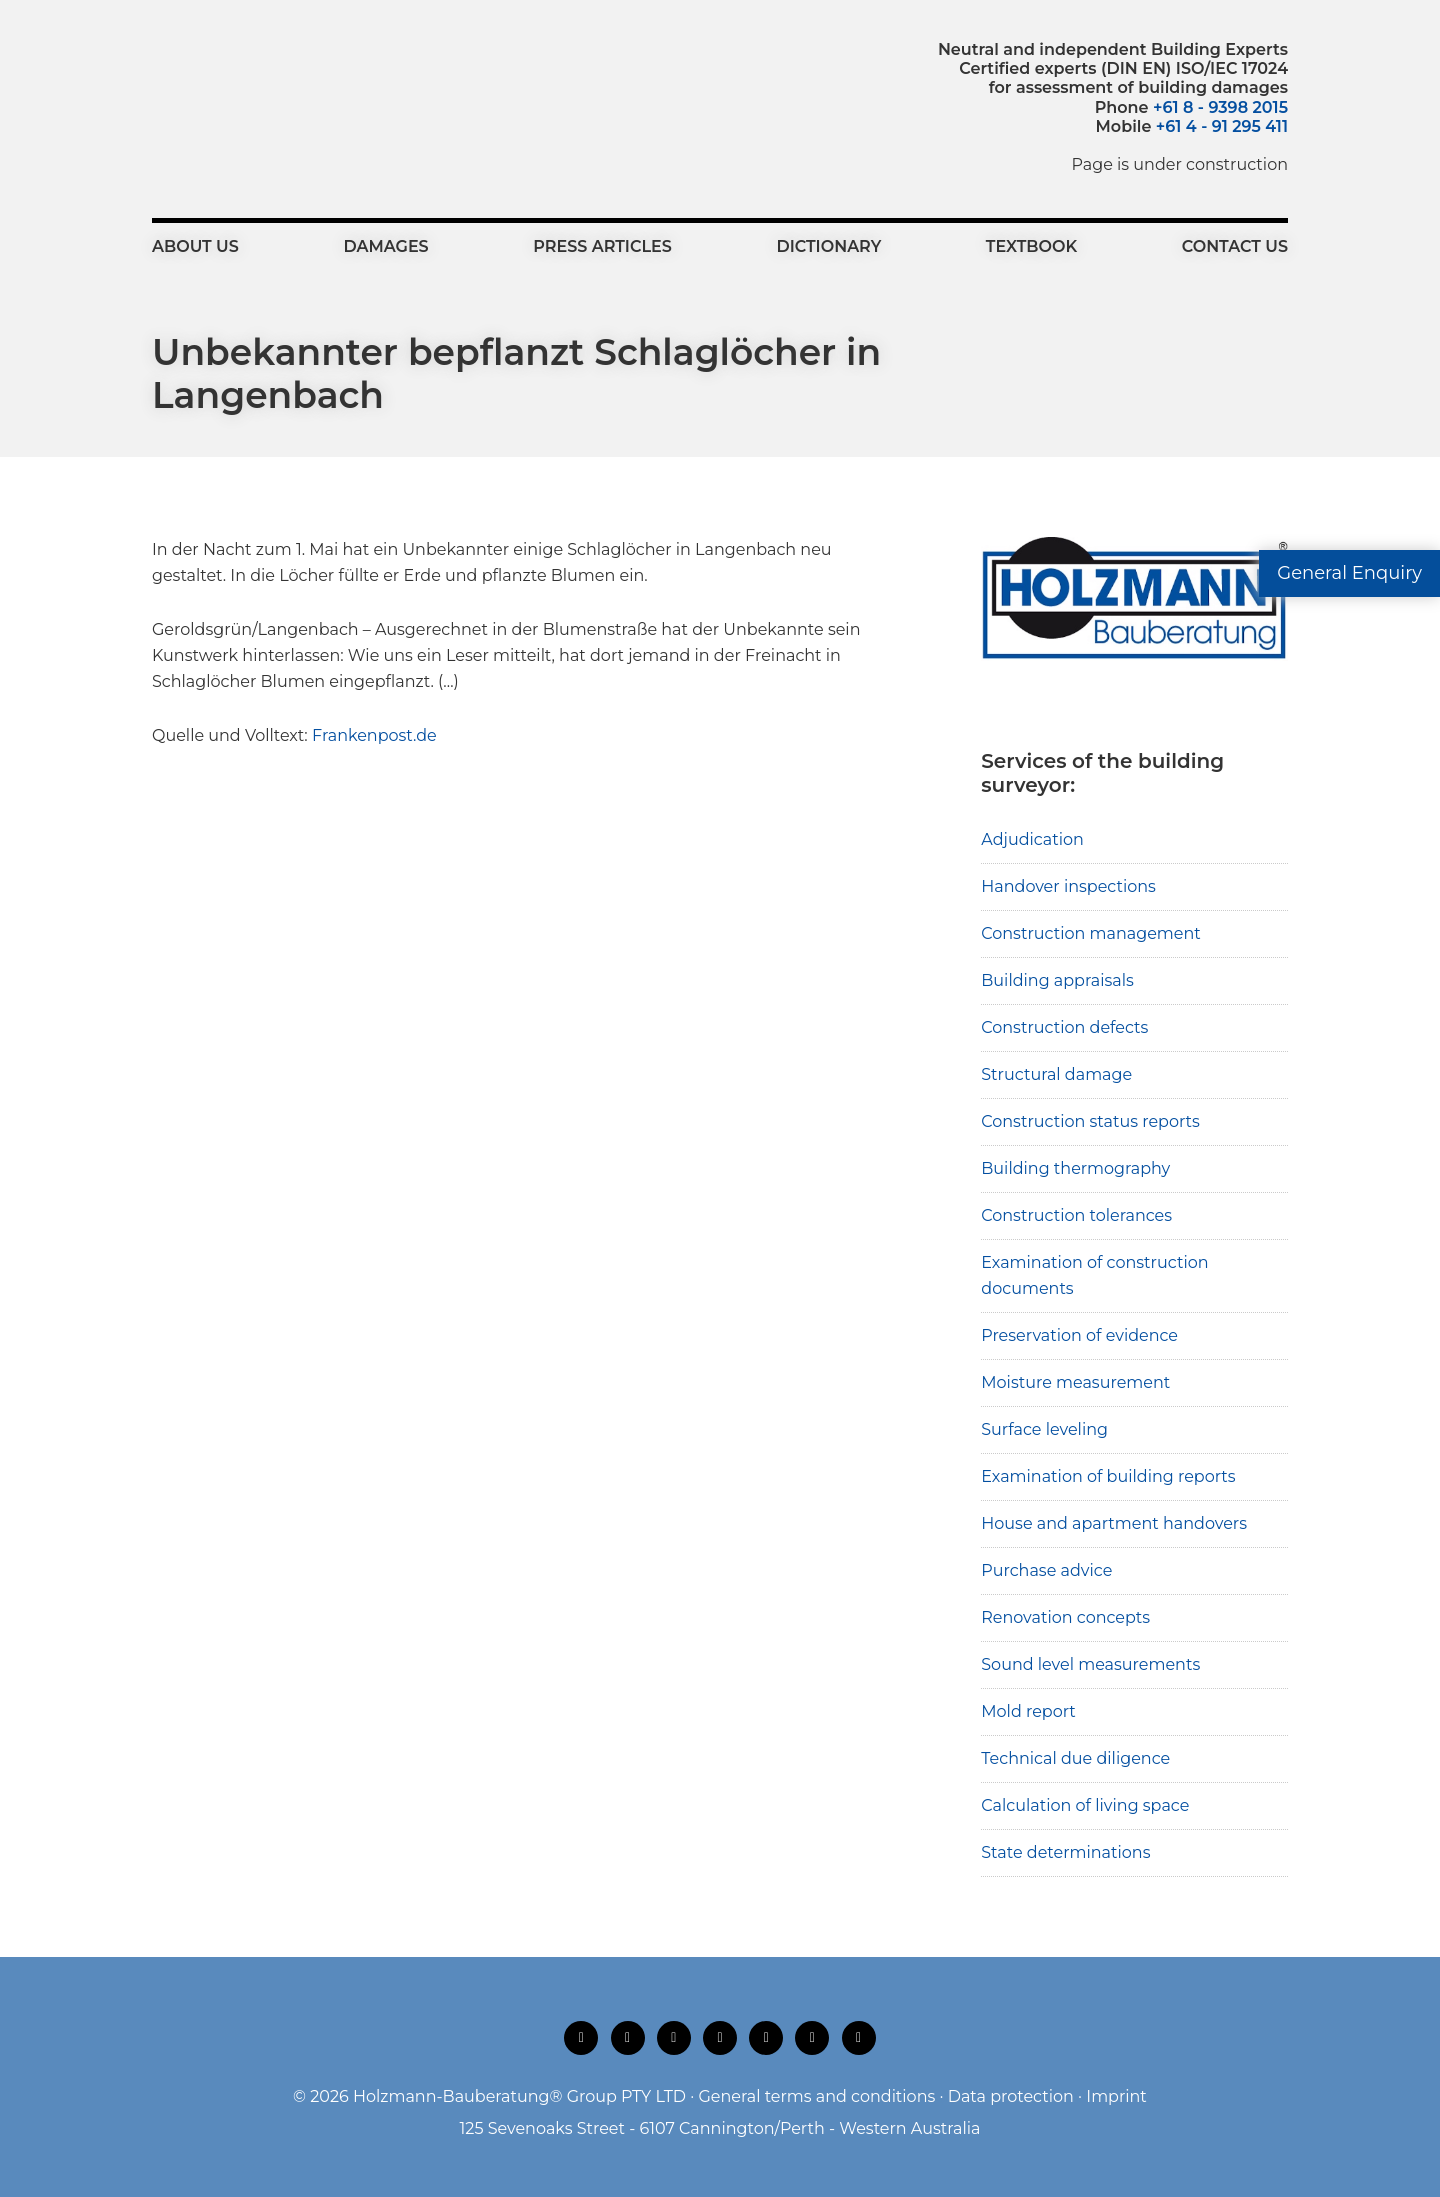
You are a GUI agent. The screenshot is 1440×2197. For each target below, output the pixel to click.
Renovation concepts (1065, 1617)
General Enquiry (1349, 573)
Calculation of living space (1085, 1805)
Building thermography (1075, 1168)
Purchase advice (1046, 1570)
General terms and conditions (816, 2096)
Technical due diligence (1075, 1758)
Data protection (1011, 2096)
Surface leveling (1044, 1429)
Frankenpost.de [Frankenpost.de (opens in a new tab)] (374, 735)
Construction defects (1064, 1027)
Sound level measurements (1090, 1664)
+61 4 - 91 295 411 (1222, 126)
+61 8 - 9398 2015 (1220, 107)
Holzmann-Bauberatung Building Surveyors (262, 85)
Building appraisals (1057, 980)
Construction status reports (1090, 1121)
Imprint (1116, 2096)
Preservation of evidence (1079, 1335)
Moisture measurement (1075, 1382)
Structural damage (1056, 1074)
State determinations (1065, 1852)
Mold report (1028, 1711)
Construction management (1091, 933)
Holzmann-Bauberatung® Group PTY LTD (519, 2096)
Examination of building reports (1108, 1476)
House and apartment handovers (1114, 1523)
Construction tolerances (1076, 1215)
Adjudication (1032, 839)
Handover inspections (1068, 886)
